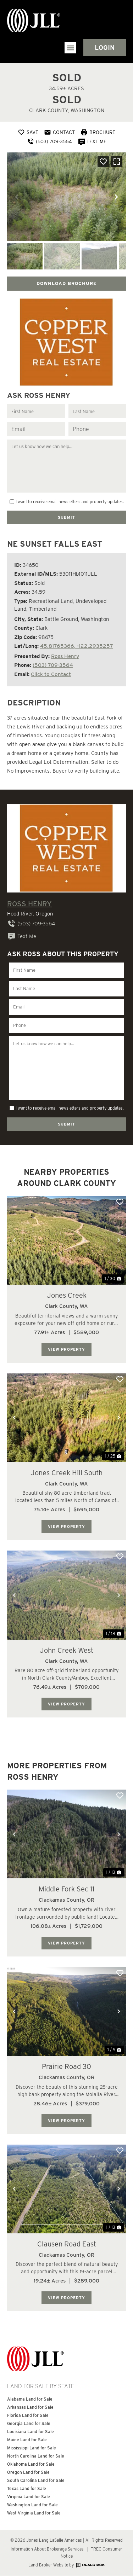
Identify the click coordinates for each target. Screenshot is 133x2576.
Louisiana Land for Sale (30, 2431)
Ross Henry (65, 656)
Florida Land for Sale (28, 2415)
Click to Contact (51, 674)
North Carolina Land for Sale (35, 2456)
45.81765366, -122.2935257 (76, 646)
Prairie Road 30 (66, 2066)
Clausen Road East (66, 2244)
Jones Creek (67, 1295)
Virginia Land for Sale (28, 2496)
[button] (70, 47)
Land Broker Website (48, 2565)
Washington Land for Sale (32, 2504)
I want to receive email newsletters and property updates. (70, 502)
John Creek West (66, 1650)
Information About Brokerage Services (47, 2549)
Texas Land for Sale (26, 2488)
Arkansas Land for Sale (30, 2407)
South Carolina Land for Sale (36, 2480)
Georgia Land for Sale (28, 2423)
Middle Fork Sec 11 (66, 1889)
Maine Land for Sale (27, 2439)
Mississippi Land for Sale (31, 2447)
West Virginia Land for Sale (34, 2513)
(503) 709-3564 (53, 665)
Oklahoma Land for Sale (31, 2464)
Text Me (21, 936)
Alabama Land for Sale (29, 2399)
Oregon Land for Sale (28, 2472)
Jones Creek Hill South (66, 1473)
